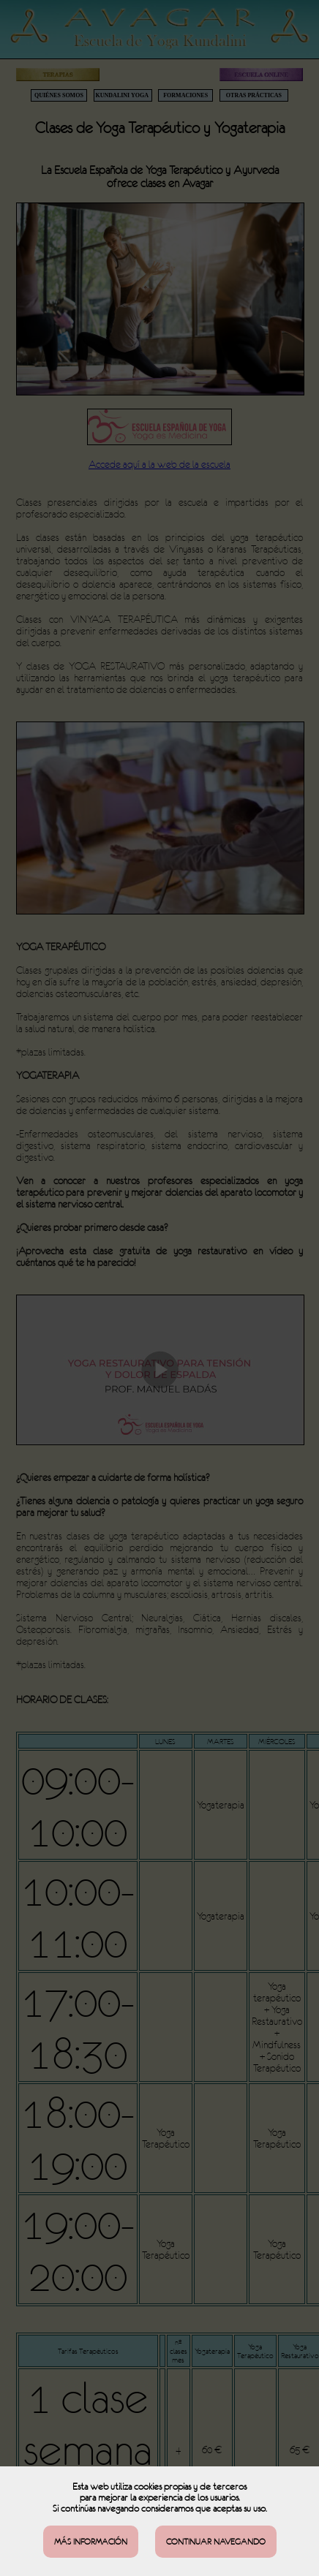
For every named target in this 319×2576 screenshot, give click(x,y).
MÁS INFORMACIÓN (90, 2542)
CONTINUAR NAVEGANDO (216, 2542)
